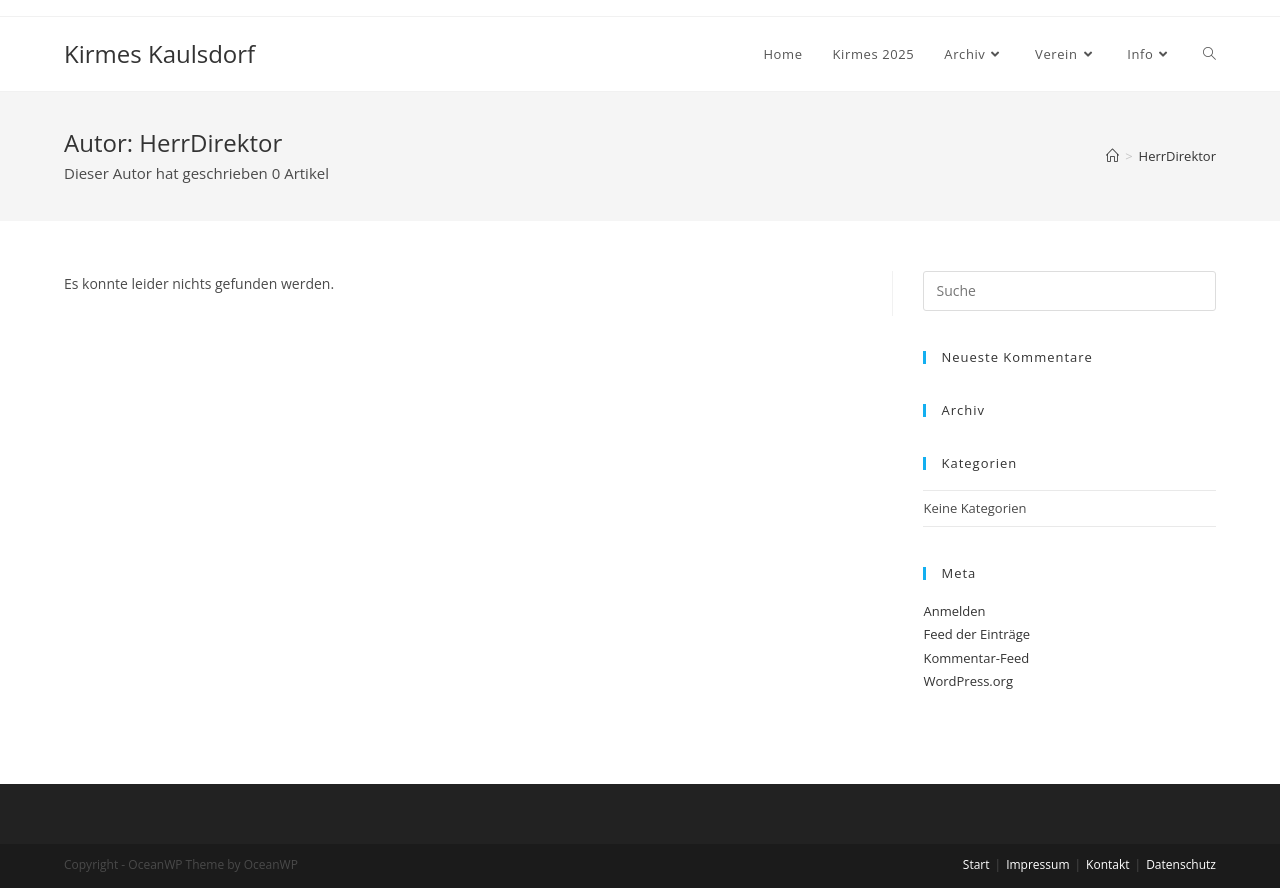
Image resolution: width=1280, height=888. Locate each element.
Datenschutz (1181, 864)
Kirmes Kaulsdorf (159, 53)
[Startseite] (1112, 156)
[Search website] (1209, 54)
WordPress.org (968, 681)
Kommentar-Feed (976, 658)
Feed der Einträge (976, 634)
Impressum (1037, 864)
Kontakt (1107, 864)
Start (976, 864)
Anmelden (954, 611)
